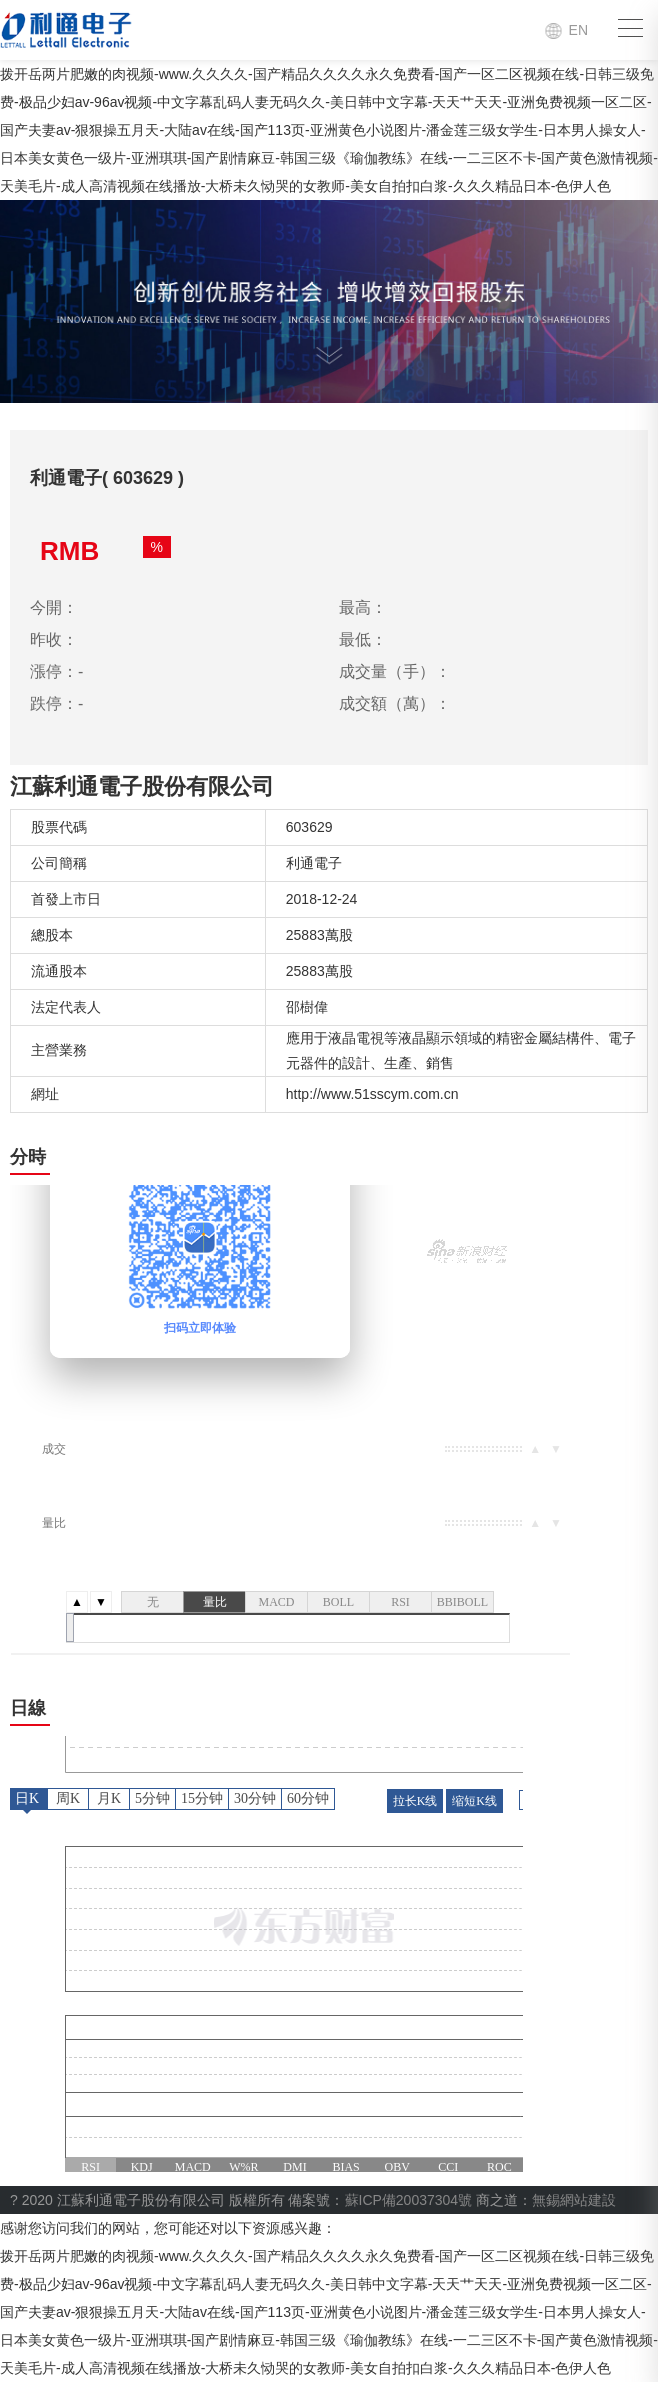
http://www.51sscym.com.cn (372, 1094)
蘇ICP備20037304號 (409, 2200)
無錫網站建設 (574, 2200)
